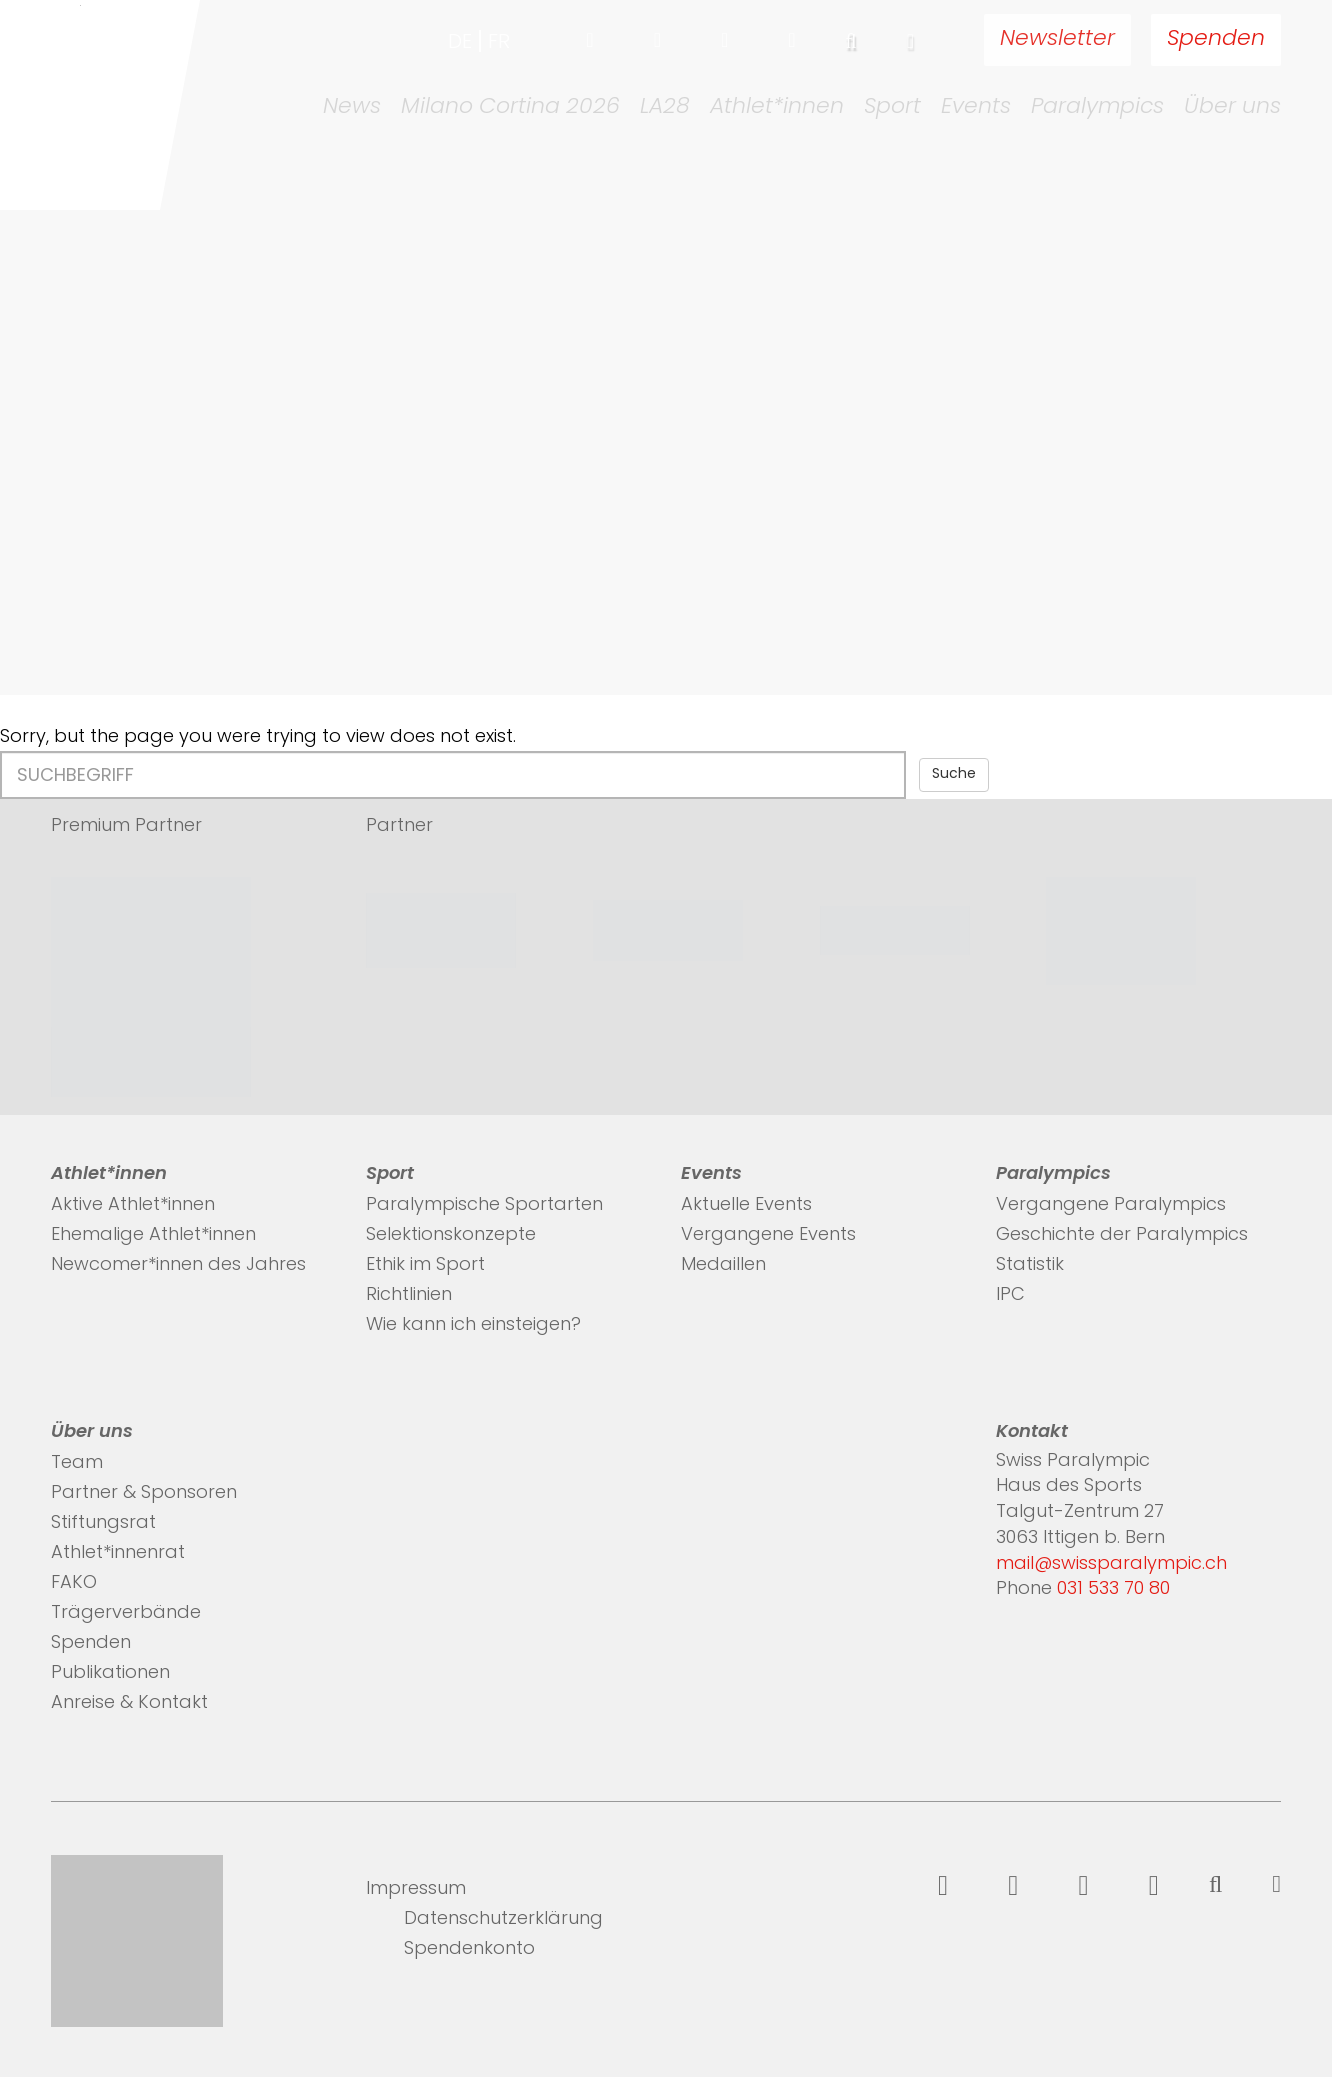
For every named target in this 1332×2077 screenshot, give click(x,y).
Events (976, 108)
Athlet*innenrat (118, 1553)
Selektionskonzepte (451, 1235)
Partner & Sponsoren (144, 1493)
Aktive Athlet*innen (133, 1205)
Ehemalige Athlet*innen (153, 1235)
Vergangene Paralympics (1111, 1205)
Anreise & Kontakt (129, 1703)
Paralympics (1097, 108)
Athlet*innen (777, 108)
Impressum (416, 1889)
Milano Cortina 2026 (510, 108)
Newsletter (1057, 39)
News (352, 108)
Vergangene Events (768, 1235)
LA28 (665, 108)
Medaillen (723, 1265)
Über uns (1232, 108)
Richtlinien (409, 1295)
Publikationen (110, 1673)
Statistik (1030, 1265)
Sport (892, 108)
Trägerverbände (126, 1613)
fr (499, 43)
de (460, 43)
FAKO (74, 1583)
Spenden (1216, 39)
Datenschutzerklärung (503, 1919)
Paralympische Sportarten (484, 1205)
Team (77, 1463)
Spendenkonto (469, 1949)
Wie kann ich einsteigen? (473, 1325)
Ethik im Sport (425, 1265)
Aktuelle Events (746, 1205)
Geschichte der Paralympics (1122, 1235)
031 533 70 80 (1113, 1589)
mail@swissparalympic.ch (1111, 1564)
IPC (1010, 1295)
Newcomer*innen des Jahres (178, 1265)
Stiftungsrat (103, 1523)
